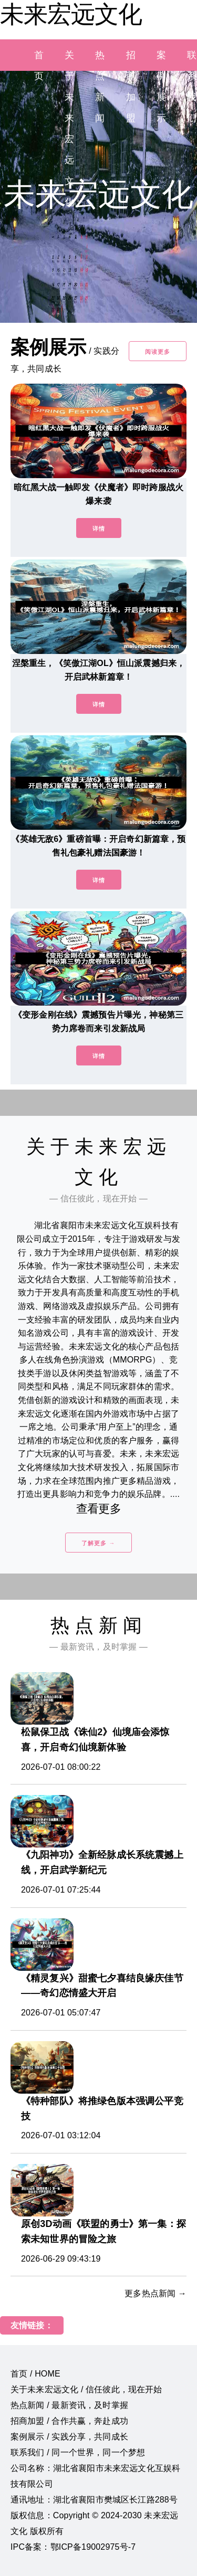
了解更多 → (98, 1543)
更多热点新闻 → (155, 2293)
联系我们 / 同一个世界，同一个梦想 (78, 2452)
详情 (98, 528)
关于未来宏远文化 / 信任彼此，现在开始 (86, 2389)
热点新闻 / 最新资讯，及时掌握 (69, 2405)
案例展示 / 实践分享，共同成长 (69, 2436)
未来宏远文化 (71, 14)
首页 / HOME (35, 2373)
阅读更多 (157, 352)
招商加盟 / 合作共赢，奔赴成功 (69, 2420)
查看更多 (98, 1508)
